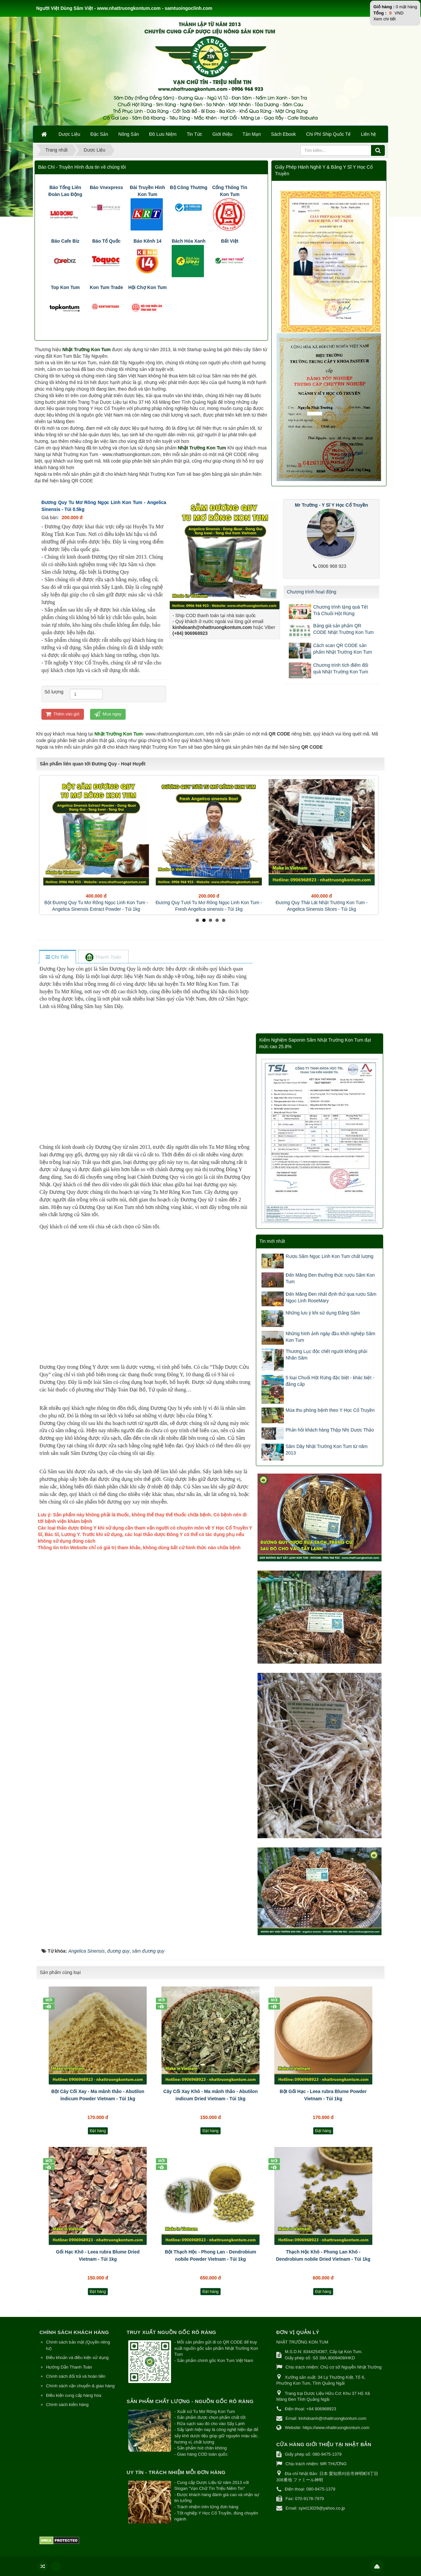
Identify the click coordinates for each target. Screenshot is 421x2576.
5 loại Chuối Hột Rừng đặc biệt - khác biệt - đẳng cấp (330, 1381)
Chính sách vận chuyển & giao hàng (80, 2385)
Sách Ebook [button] (283, 134)
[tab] (57, 957)
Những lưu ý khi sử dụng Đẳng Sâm (323, 1312)
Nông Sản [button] (128, 134)
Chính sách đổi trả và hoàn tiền (75, 2376)
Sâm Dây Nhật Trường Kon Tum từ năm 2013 (327, 1450)
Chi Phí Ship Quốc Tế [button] (328, 134)
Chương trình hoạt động (311, 591)
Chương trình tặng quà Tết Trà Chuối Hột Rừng (340, 610)
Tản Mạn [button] (251, 134)
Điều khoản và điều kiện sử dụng (77, 2357)
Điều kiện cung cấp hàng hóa (73, 2395)
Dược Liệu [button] (69, 134)
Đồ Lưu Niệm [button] (162, 134)
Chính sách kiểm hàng (67, 2404)
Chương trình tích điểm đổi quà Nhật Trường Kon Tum (340, 668)
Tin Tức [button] (194, 134)
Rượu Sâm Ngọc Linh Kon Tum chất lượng (330, 1256)
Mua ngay (107, 714)
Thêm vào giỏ (63, 714)
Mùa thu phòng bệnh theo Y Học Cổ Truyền (330, 1410)
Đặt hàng (98, 2131)
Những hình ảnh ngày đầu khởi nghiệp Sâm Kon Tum (330, 1337)
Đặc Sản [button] (99, 134)
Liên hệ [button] (368, 134)
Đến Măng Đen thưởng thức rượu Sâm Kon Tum (330, 1278)
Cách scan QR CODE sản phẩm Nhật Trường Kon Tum (342, 649)
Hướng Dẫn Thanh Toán (69, 2367)
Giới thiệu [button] (222, 134)
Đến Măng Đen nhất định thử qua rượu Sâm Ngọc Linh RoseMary (331, 1297)
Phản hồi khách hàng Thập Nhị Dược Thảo (330, 1429)
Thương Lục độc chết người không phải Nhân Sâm (326, 1354)
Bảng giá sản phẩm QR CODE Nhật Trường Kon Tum (343, 629)
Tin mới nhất (272, 1241)
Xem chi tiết (384, 18)
